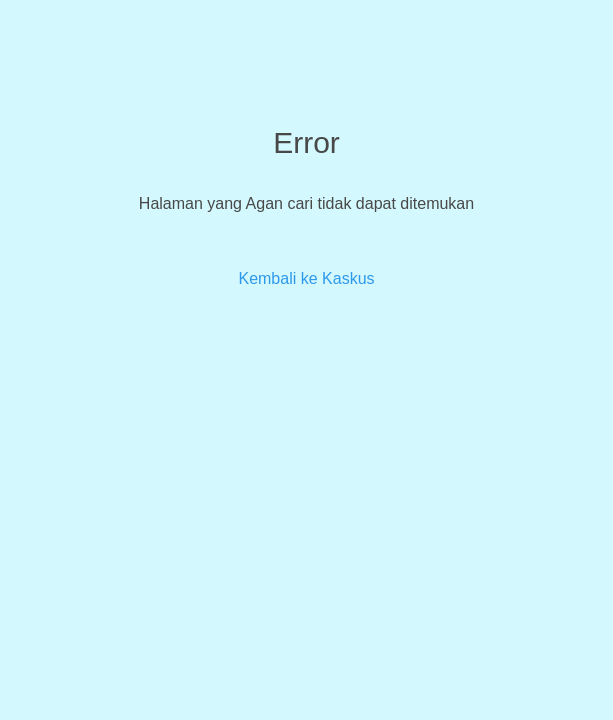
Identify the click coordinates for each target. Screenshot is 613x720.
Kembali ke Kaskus (306, 278)
